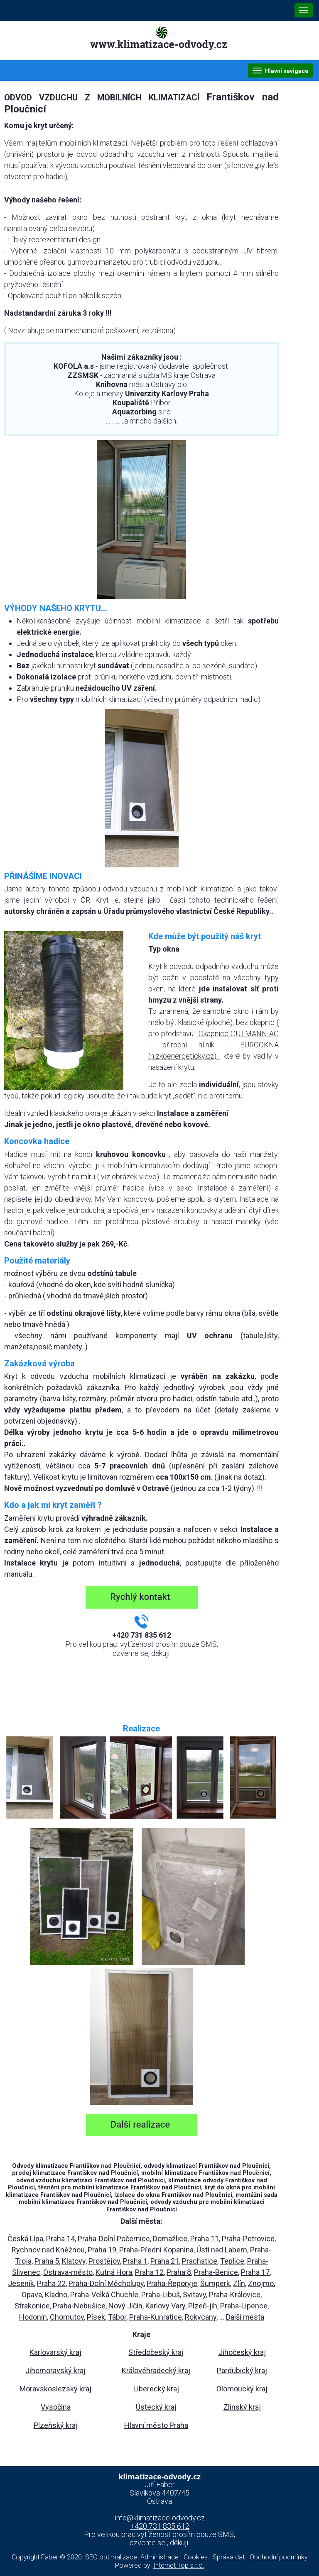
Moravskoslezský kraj (55, 2388)
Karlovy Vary (165, 2305)
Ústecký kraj (156, 2407)
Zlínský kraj (242, 2407)
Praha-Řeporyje (172, 2283)
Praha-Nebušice (79, 2305)
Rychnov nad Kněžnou (48, 2249)
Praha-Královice (234, 2294)
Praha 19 (102, 2249)
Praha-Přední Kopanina (156, 2249)
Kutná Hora (114, 2272)
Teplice (232, 2261)
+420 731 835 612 (159, 2526)
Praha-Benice (216, 2272)
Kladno (56, 2294)
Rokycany (200, 2317)
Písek (96, 2317)
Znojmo (261, 2283)
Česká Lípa (25, 2238)
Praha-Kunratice (155, 2317)
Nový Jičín (125, 2305)
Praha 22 (51, 2283)
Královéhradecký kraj (156, 2370)
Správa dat (229, 2557)
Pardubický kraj (242, 2370)
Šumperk (215, 2283)
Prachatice (199, 2261)
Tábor (117, 2317)
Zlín (239, 2283)
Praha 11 (204, 2238)
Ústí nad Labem (221, 2249)
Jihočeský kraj (242, 2352)
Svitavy (194, 2294)
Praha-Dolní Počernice (114, 2238)
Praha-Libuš (160, 2294)
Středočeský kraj (156, 2352)
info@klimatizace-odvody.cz (160, 2517)
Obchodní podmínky (279, 2557)
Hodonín (33, 2317)
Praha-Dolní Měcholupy (106, 2283)
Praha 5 (46, 2261)
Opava (32, 2294)
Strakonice (32, 2305)
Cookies (196, 2557)
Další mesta (245, 2317)
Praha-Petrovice (248, 2238)
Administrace (159, 2557)
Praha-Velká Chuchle (104, 2294)
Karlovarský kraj (55, 2352)
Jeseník (21, 2283)
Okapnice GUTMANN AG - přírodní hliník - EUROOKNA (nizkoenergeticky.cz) (213, 1044)
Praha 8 (179, 2272)
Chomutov (67, 2317)
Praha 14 (60, 2238)
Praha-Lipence (243, 2305)
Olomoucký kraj (241, 2388)
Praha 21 (164, 2261)
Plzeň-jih (202, 2305)
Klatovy (74, 2261)
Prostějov (104, 2261)
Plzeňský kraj (56, 2425)
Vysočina (56, 2407)
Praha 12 (149, 2272)
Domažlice (170, 2238)
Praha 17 (255, 2272)
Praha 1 (135, 2261)
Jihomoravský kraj (55, 2370)
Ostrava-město (68, 2272)
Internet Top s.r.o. (178, 2565)
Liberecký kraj (156, 2388)
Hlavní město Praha (156, 2425)
